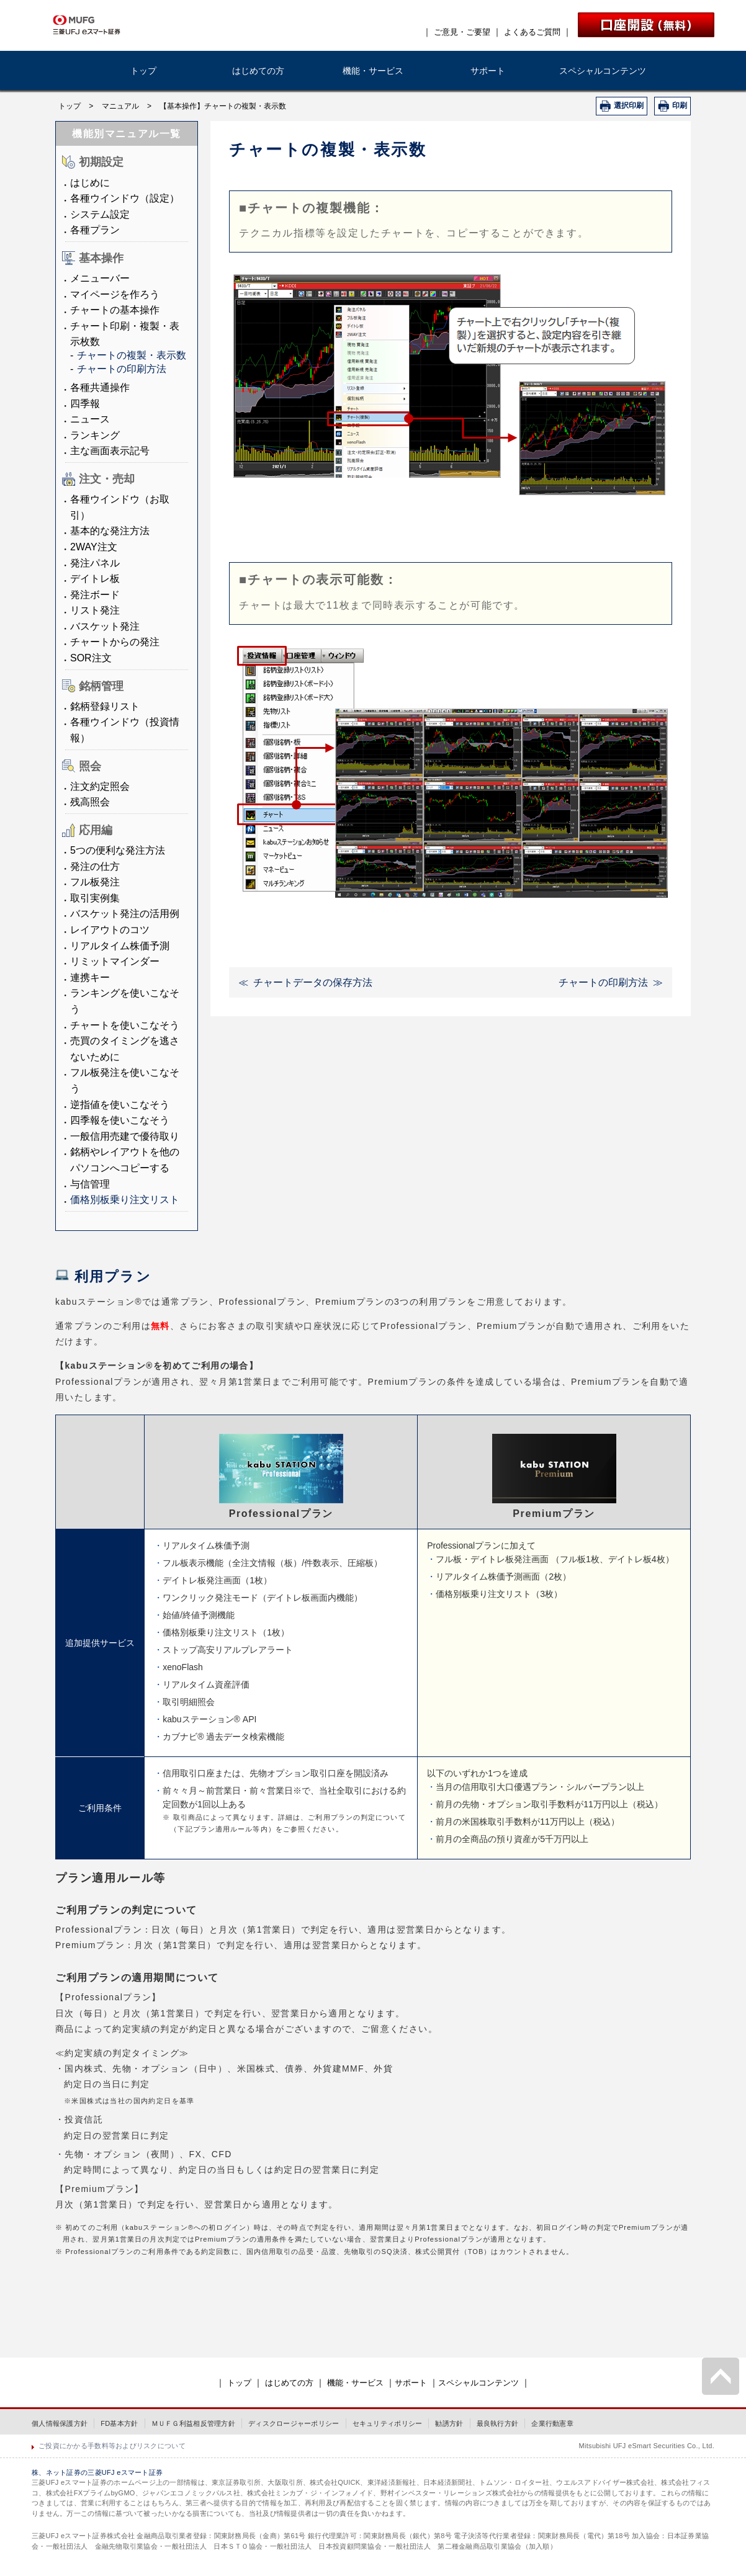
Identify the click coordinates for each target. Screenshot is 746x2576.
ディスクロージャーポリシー (293, 2423)
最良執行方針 (498, 2423)
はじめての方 (258, 71)
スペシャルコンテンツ (602, 71)
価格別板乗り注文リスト (124, 1199)
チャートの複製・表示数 (131, 355)
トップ (143, 71)
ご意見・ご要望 (462, 32)
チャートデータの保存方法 (312, 982)
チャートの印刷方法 (121, 369)
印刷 (679, 105)
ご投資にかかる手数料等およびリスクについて (112, 2445)
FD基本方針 (119, 2423)
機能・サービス (373, 71)
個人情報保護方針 (60, 2423)
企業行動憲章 (552, 2423)
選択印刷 (629, 105)
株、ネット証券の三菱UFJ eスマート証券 (97, 2472)
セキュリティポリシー (388, 2423)
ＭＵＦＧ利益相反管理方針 (193, 2423)
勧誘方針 (449, 2423)
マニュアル (120, 106)
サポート (487, 71)
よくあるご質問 (532, 32)
